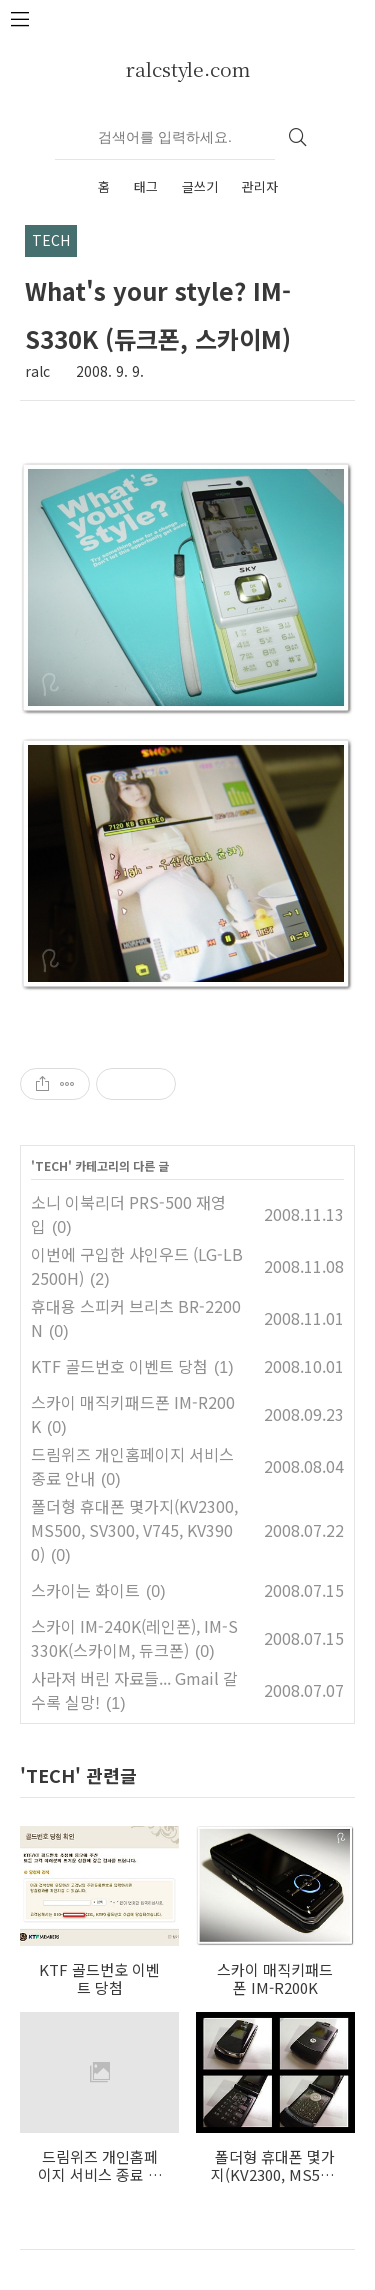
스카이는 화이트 (85, 1590)
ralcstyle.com (188, 68)
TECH (51, 1165)
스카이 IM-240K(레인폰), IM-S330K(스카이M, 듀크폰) (134, 1638)
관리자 (260, 186)
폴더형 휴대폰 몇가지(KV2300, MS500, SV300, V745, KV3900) (134, 1530)
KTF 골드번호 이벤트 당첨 (119, 1366)
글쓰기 (200, 186)
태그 (146, 186)
